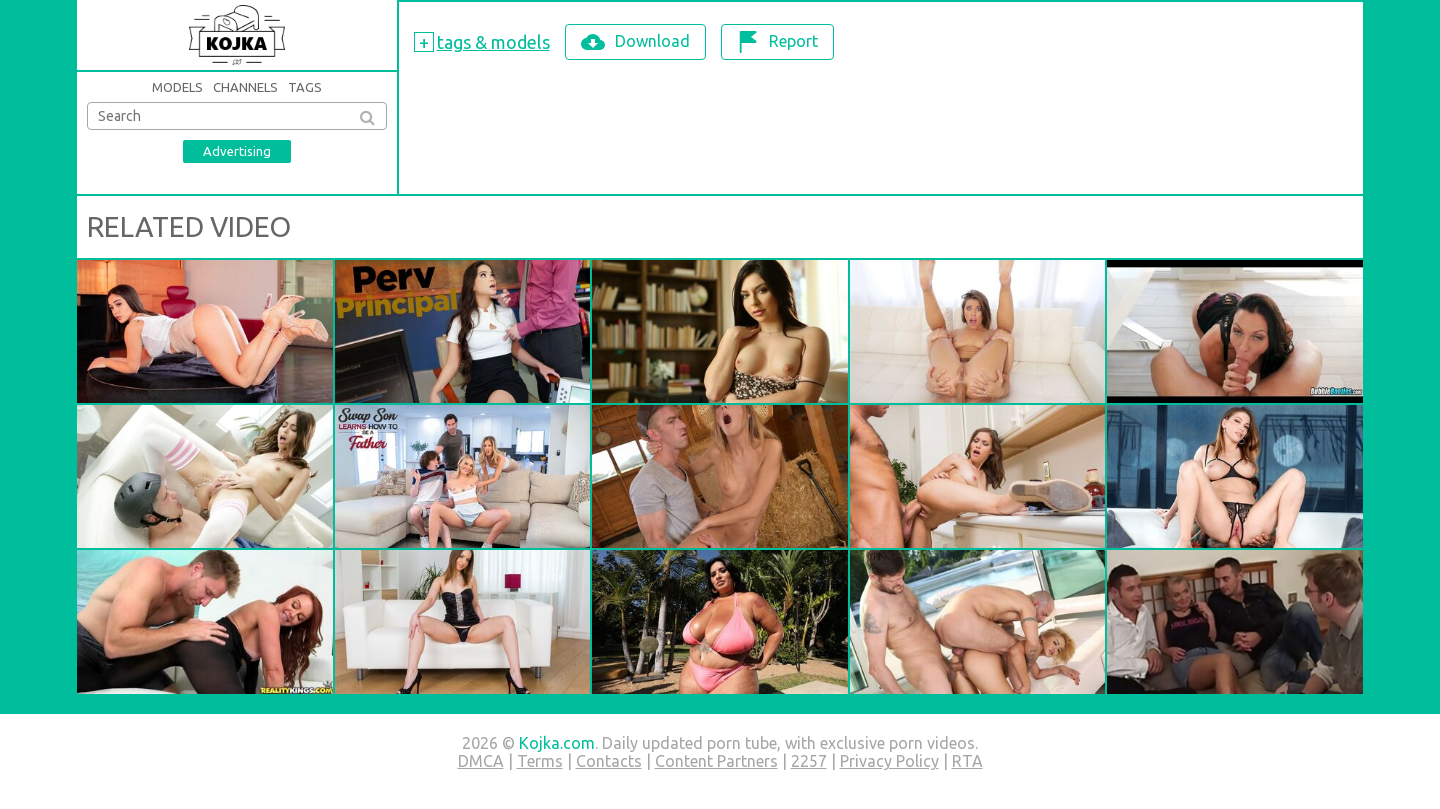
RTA (967, 761)
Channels (245, 87)
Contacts (609, 761)
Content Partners (716, 761)
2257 (809, 761)
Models (177, 87)
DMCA (481, 761)
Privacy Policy (889, 761)
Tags (305, 87)
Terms (540, 761)
